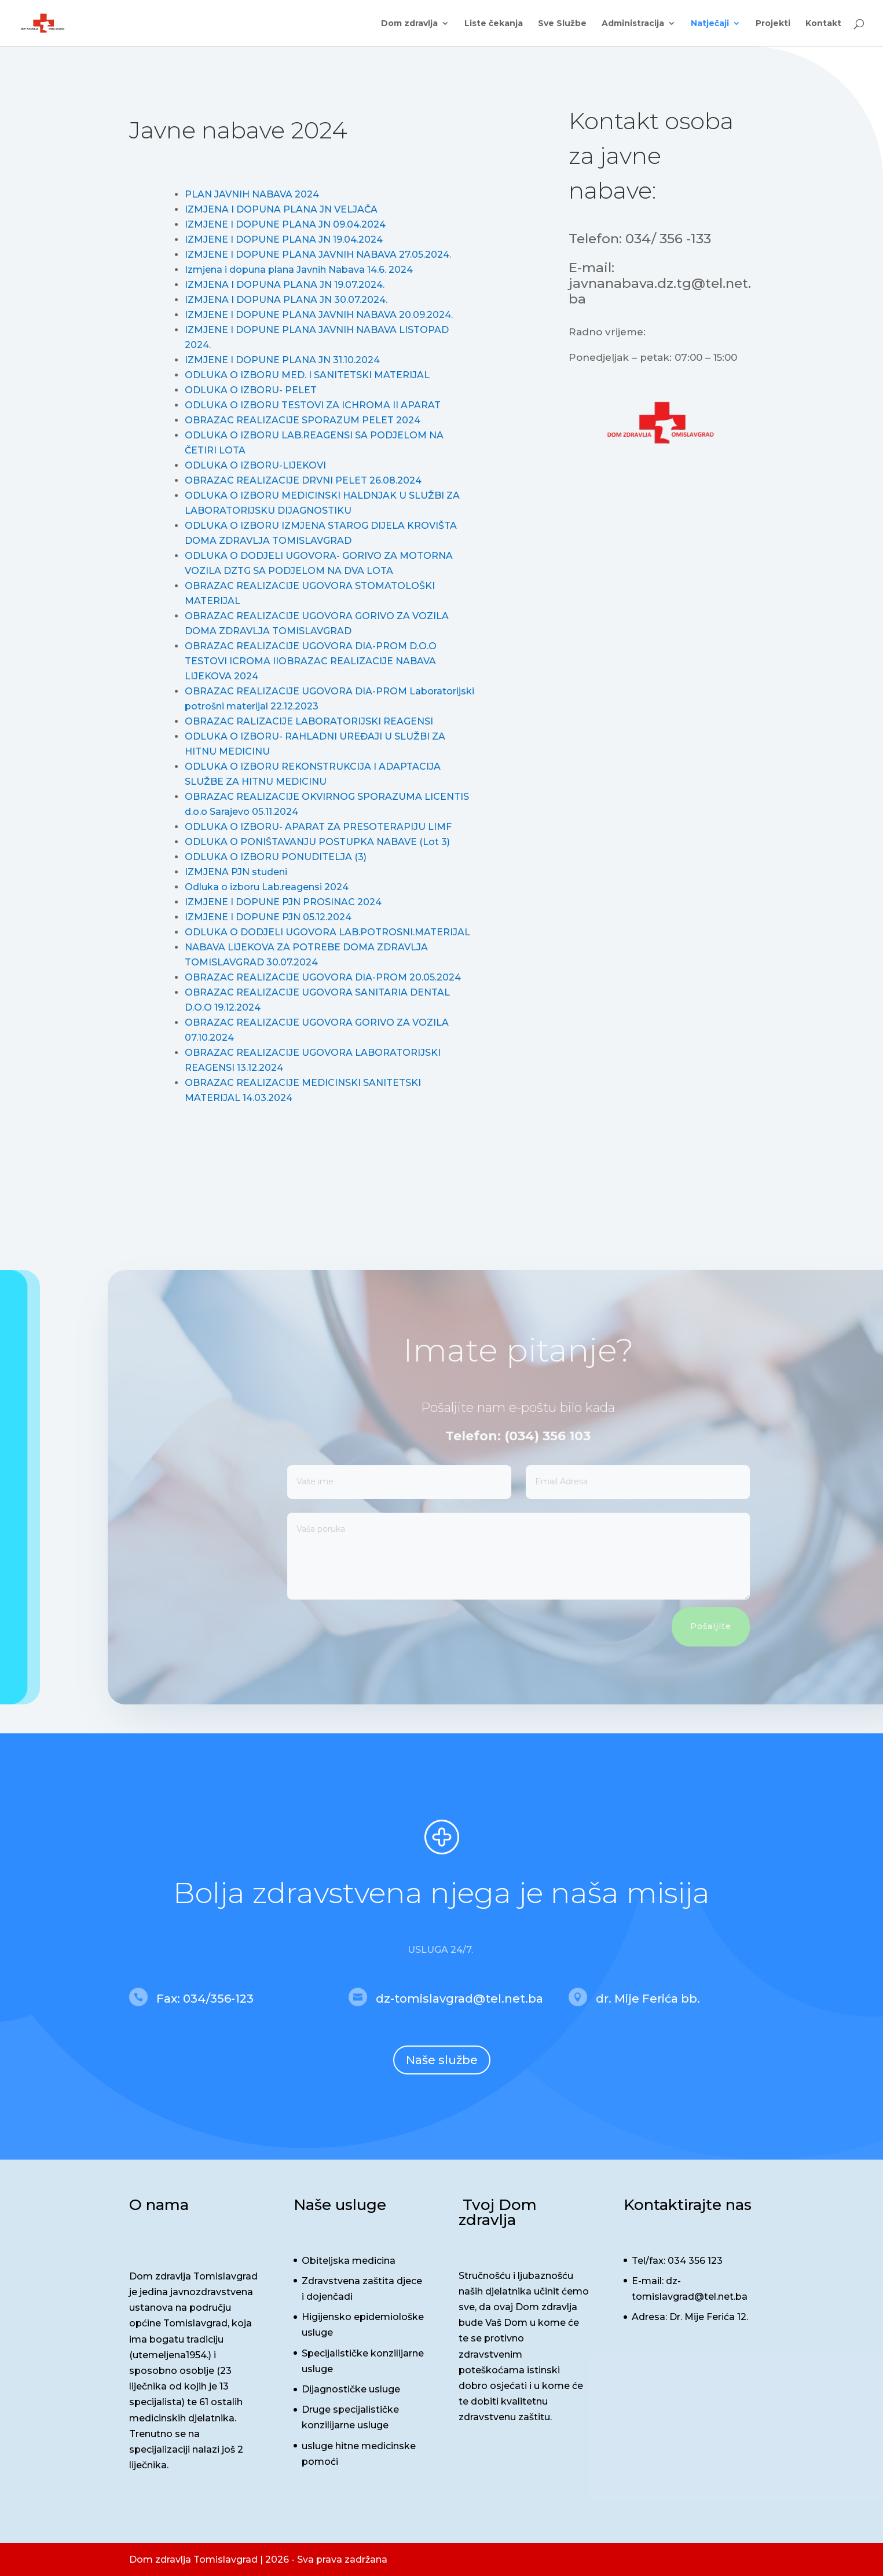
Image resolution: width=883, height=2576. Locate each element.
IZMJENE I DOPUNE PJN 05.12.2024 (268, 917)
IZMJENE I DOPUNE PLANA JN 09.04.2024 (285, 224)
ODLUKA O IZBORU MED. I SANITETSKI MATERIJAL (307, 374)
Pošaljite (740, 1626)
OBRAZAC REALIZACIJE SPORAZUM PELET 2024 (302, 420)
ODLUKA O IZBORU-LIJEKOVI (255, 465)
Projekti (773, 23)
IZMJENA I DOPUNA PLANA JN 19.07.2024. (284, 284)
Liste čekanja (493, 23)
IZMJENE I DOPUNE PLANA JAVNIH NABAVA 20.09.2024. (319, 314)
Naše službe (442, 2060)
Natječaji (710, 23)
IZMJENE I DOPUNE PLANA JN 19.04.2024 (284, 239)
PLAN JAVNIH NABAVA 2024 (252, 194)
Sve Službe (562, 23)
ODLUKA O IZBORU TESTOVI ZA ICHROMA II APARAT (313, 405)
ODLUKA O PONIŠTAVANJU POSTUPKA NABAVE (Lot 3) (317, 841)
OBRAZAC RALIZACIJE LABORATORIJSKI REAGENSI (309, 721)
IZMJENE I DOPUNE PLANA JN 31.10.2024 (282, 359)
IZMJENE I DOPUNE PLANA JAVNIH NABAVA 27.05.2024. (318, 254)
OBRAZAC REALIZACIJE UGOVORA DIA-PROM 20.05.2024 (323, 977)
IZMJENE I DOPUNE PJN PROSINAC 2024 (283, 902)
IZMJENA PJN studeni (236, 871)
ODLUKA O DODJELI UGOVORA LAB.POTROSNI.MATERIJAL (327, 932)
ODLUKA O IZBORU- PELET (251, 390)
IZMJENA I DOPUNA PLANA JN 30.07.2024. (286, 299)
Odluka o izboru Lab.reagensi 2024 (267, 886)
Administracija (633, 23)
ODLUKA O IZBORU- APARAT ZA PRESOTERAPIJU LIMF (318, 826)
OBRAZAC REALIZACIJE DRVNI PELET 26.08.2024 (303, 480)
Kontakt (823, 23)
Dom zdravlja (409, 23)
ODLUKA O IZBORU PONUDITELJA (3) (276, 856)
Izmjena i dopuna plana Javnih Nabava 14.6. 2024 (299, 269)
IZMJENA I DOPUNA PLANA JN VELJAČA (281, 209)
